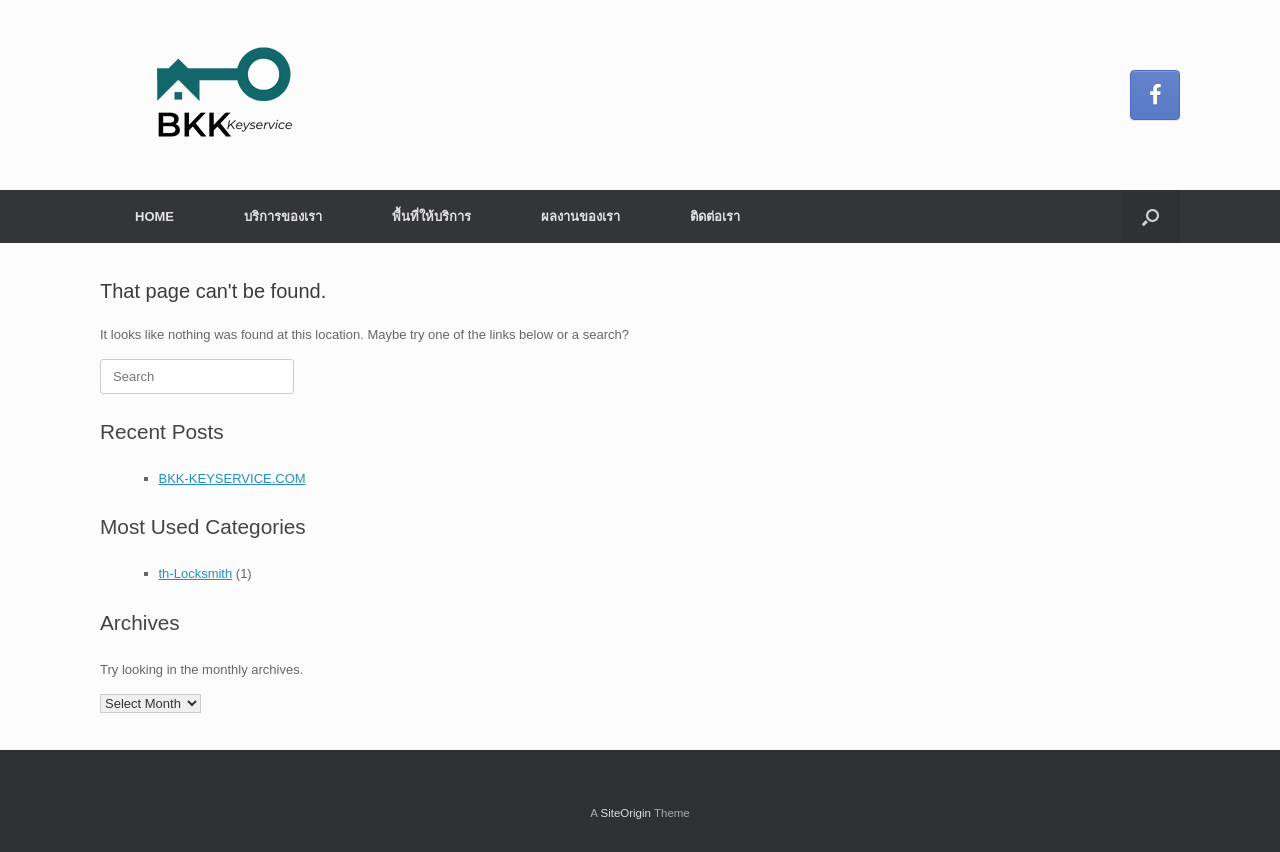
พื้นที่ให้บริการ (431, 216)
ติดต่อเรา (715, 216)
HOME (154, 216)
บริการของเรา (283, 216)
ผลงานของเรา (580, 216)
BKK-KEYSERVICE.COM (232, 478)
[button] (1150, 216)
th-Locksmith (196, 573)
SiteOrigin (625, 813)
